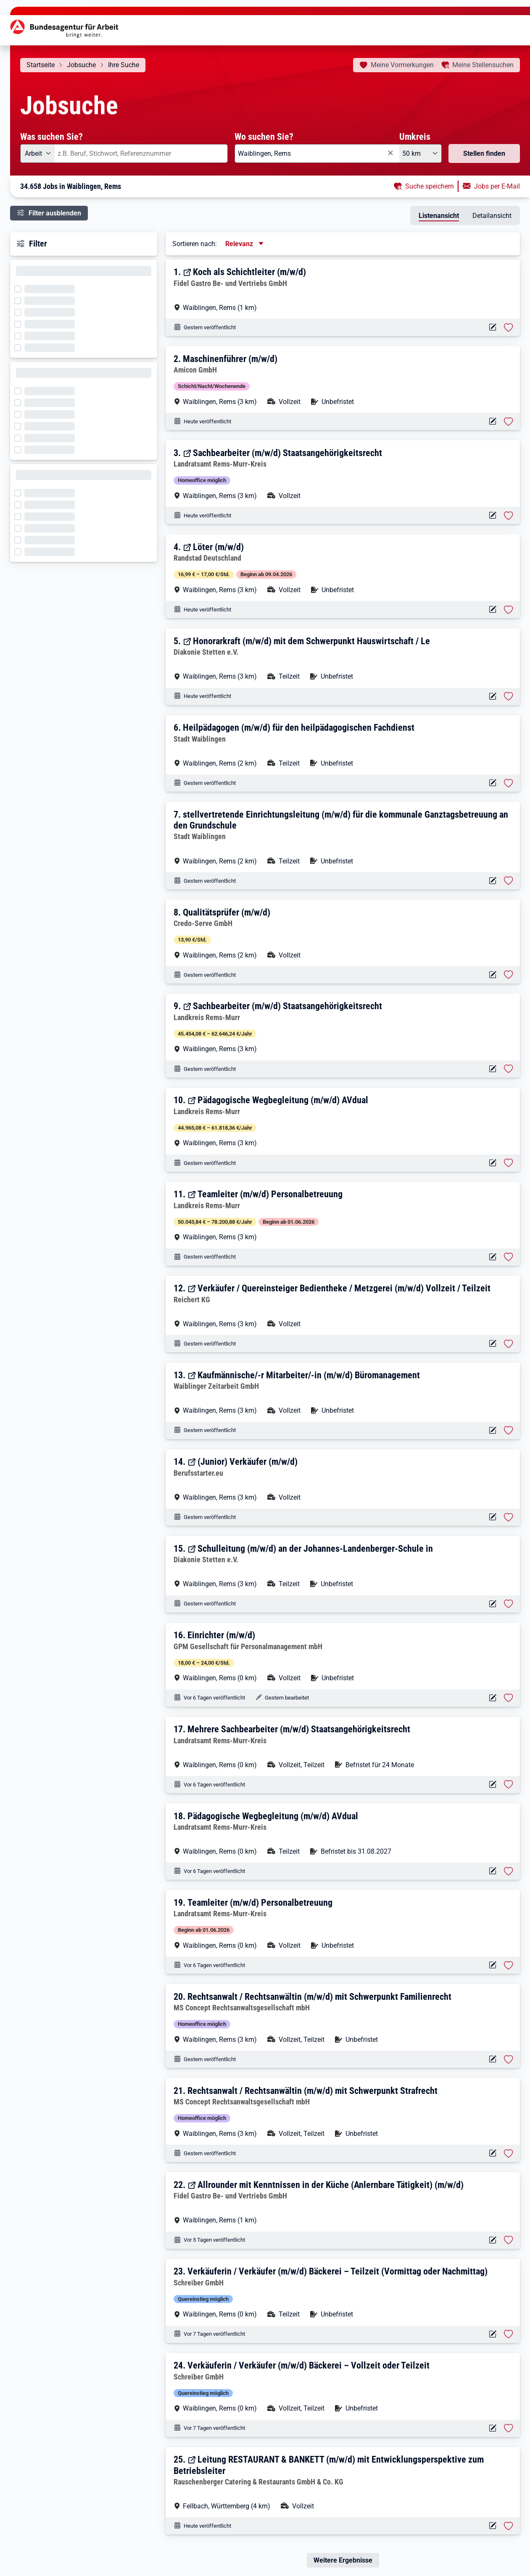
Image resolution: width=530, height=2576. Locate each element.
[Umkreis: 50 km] (420, 153)
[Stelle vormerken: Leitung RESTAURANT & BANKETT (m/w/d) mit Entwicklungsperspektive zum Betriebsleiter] (508, 2526)
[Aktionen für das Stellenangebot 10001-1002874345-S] (492, 1698)
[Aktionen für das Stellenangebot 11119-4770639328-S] (492, 1430)
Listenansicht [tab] (439, 216)
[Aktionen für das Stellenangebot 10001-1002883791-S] (492, 421)
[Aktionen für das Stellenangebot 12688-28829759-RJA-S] (492, 1343)
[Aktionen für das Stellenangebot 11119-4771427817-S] (492, 609)
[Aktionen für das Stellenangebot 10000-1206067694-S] (492, 1965)
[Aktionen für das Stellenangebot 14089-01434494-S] (492, 1163)
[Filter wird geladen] (20, 288)
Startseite (40, 65)
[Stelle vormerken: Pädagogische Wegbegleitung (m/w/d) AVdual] (508, 1163)
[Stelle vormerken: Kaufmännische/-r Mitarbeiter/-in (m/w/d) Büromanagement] (508, 1430)
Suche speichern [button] (429, 186)
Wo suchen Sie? (264, 136)
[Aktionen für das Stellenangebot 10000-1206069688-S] (492, 1871)
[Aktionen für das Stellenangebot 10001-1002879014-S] (492, 783)
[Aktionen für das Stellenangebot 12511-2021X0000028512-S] (492, 1517)
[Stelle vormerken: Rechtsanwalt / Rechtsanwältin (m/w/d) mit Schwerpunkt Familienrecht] (508, 2059)
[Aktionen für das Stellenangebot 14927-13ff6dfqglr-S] (492, 696)
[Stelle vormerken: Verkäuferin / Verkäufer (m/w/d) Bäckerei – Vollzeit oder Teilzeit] (508, 2428)
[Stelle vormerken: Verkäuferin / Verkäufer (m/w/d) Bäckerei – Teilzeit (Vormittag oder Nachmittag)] (508, 2334)
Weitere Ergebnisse (343, 2560)
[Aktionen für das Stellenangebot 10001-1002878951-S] (492, 881)
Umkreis (414, 136)
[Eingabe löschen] (390, 152)
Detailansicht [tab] (492, 216)
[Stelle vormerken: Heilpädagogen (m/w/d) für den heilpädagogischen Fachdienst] (508, 783)
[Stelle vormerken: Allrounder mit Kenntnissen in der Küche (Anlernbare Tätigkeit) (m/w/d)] (508, 2240)
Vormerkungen (402, 65)
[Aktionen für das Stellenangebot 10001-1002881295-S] (492, 2153)
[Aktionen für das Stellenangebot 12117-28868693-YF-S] (492, 515)
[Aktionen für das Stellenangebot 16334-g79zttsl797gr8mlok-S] (492, 327)
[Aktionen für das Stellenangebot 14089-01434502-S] (492, 1069)
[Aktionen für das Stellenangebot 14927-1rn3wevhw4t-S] (492, 1604)
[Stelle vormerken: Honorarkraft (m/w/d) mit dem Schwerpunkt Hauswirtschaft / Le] (508, 696)
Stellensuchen (483, 65)
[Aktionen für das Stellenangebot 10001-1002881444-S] (492, 2059)
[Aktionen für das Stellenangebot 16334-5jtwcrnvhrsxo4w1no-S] (492, 2240)
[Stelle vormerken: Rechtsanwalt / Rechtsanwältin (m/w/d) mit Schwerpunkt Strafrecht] (508, 2153)
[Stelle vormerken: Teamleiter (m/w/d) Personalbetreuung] (508, 1257)
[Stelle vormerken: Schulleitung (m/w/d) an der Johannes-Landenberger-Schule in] (508, 1604)
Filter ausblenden (55, 213)
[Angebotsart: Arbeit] (37, 153)
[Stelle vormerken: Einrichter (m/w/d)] (508, 1698)
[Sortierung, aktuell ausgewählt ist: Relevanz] (245, 243)
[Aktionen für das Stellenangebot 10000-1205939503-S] (492, 2428)
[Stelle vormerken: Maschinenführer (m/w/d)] (508, 421)
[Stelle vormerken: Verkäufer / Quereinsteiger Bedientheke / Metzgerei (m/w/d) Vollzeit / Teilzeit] (508, 1344)
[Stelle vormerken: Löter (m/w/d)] (508, 610)
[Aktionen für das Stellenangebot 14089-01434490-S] (492, 1257)
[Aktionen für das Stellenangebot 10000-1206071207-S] (492, 1784)
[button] (343, 289)
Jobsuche (81, 65)
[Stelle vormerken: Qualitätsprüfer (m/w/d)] (508, 975)
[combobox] (141, 153)
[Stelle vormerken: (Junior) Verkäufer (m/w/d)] (508, 1517)
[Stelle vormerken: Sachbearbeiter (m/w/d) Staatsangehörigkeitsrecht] (508, 516)
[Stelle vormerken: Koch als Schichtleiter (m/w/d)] (508, 327)
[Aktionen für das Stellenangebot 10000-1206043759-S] (492, 2334)
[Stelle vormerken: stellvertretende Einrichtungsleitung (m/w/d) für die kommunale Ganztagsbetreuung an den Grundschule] (508, 881)
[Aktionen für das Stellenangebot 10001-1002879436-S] (492, 975)
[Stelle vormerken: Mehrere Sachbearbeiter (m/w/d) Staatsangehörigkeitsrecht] (508, 1784)
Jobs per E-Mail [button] (497, 186)
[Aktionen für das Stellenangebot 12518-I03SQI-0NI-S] (492, 2525)
